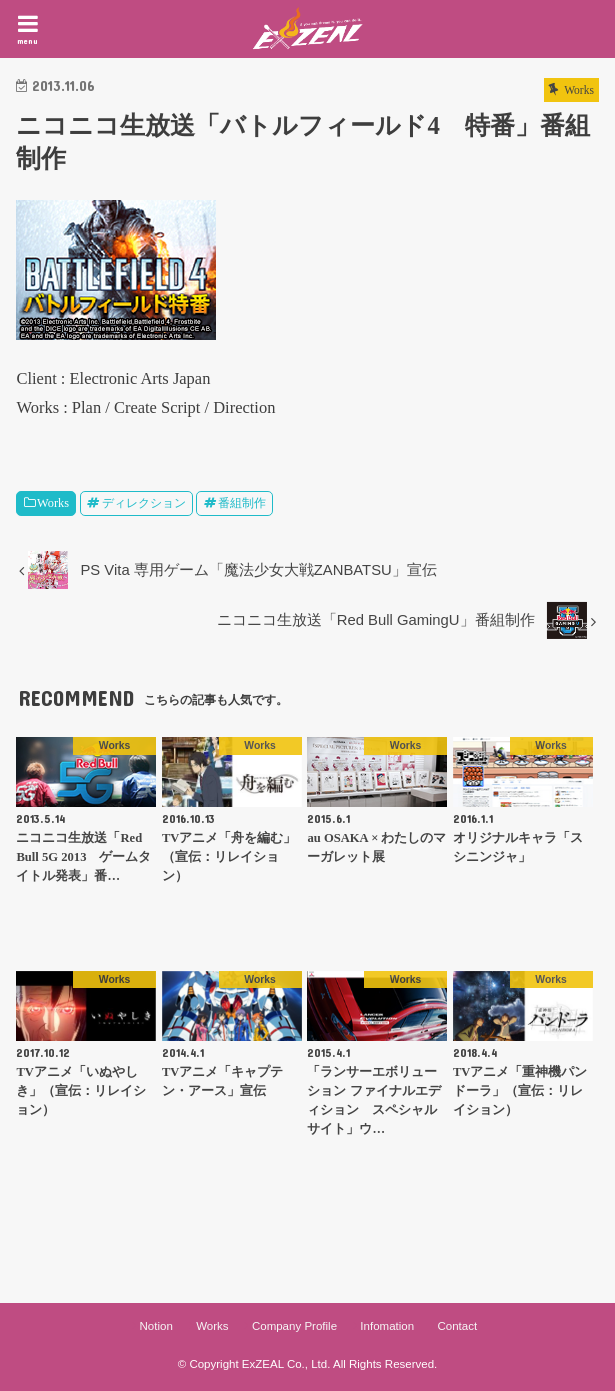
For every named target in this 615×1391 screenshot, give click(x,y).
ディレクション (144, 503)
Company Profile (294, 1326)
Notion (156, 1326)
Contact (457, 1326)
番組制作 (242, 503)
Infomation (387, 1326)
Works (53, 503)
